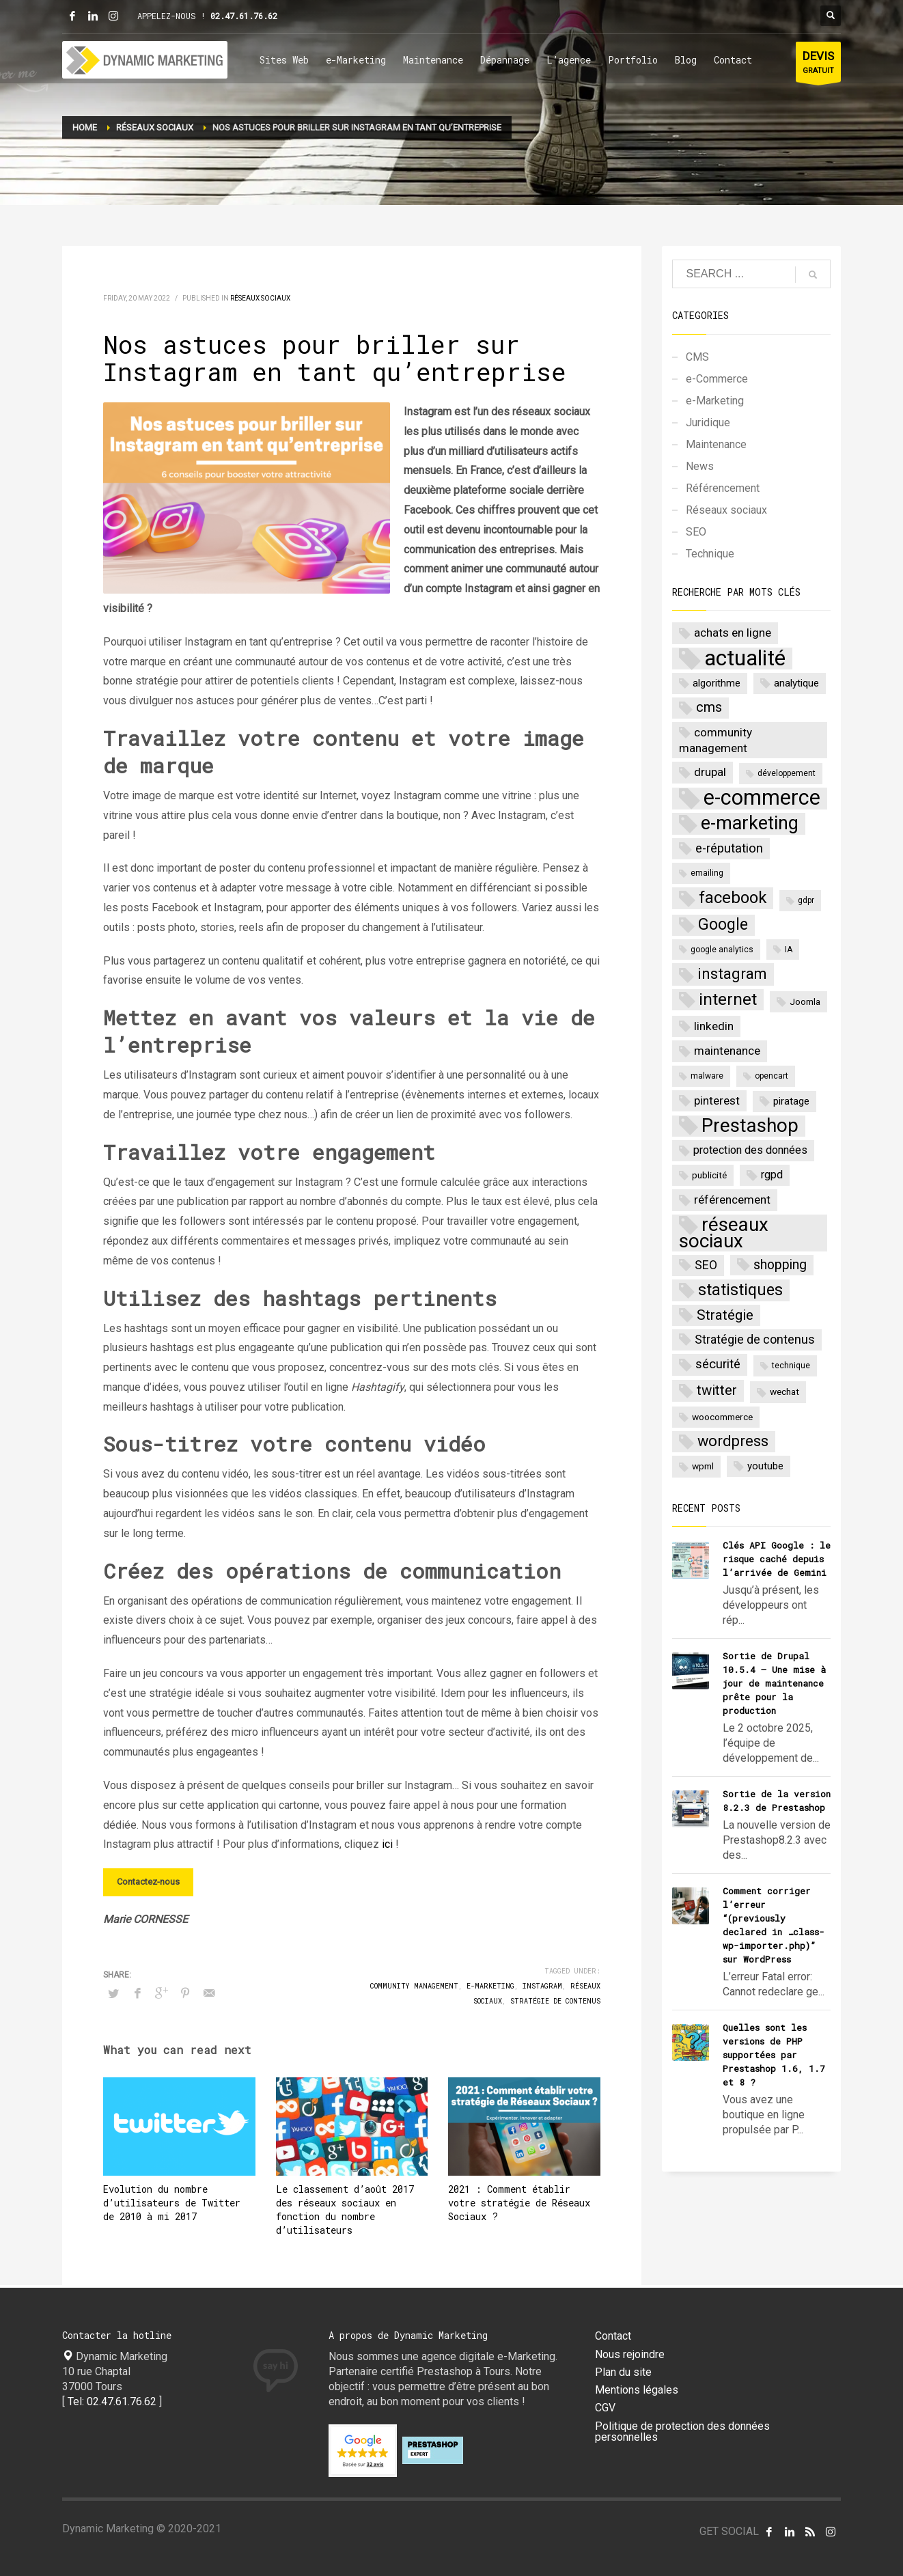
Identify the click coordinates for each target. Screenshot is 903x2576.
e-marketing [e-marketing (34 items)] (749, 823)
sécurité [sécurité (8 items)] (717, 1364)
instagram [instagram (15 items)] (732, 973)
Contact (613, 2336)
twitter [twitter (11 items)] (717, 1390)
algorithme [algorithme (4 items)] (716, 683)
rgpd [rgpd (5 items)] (772, 1174)
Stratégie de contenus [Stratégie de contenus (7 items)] (755, 1339)
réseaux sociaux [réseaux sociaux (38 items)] (723, 1233)
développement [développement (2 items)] (787, 773)
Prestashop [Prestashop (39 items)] (749, 1126)
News (700, 466)
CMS (697, 356)
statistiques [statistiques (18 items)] (740, 1289)
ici (387, 1844)
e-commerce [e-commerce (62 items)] (762, 798)
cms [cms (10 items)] (709, 707)
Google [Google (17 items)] (723, 924)
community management (414, 1986)
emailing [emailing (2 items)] (707, 873)
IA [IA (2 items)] (788, 949)
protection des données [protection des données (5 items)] (750, 1150)
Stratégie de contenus (555, 2001)
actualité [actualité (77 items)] (745, 659)
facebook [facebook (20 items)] (732, 897)
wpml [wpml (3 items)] (703, 1465)
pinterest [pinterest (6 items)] (717, 1100)
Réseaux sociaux (260, 298)
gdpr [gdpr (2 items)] (806, 900)
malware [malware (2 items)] (707, 1076)
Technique (710, 553)
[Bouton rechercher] (830, 15)
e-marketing (490, 1986)
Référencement (723, 488)
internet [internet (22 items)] (728, 999)
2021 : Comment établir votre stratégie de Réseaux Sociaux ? (519, 2203)
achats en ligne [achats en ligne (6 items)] (732, 632)
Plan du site (623, 2372)
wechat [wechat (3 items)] (784, 1391)
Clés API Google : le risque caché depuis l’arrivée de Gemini (777, 1559)
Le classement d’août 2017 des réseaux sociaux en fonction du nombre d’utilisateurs (345, 2209)
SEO (696, 531)
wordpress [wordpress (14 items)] (732, 1441)
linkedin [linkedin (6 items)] (714, 1026)
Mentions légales (636, 2390)
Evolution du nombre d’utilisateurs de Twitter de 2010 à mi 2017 (171, 2203)
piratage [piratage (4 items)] (791, 1101)
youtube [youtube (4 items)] (765, 1466)
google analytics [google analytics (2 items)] (722, 949)
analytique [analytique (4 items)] (796, 683)
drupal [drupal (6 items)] (710, 772)
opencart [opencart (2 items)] (771, 1076)
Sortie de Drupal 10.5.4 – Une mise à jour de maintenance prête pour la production (774, 1683)
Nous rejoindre (630, 2354)
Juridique (708, 422)
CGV (605, 2407)
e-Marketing (715, 400)
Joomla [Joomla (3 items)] (805, 1001)
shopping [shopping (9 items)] (780, 1265)
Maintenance (716, 444)
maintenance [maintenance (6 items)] (727, 1050)
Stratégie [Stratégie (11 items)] (725, 1315)
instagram (542, 1986)
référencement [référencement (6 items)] (732, 1199)
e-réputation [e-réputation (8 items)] (729, 848)
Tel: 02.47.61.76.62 (112, 2401)
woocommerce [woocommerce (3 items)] (722, 1416)
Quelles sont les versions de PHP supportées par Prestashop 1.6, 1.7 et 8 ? (774, 2054)
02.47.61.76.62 (243, 15)
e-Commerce (717, 378)
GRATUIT (818, 65)
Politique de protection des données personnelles (682, 2432)
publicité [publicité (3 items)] (709, 1174)
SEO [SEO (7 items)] (706, 1265)
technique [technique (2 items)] (791, 1365)
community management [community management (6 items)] (715, 740)
